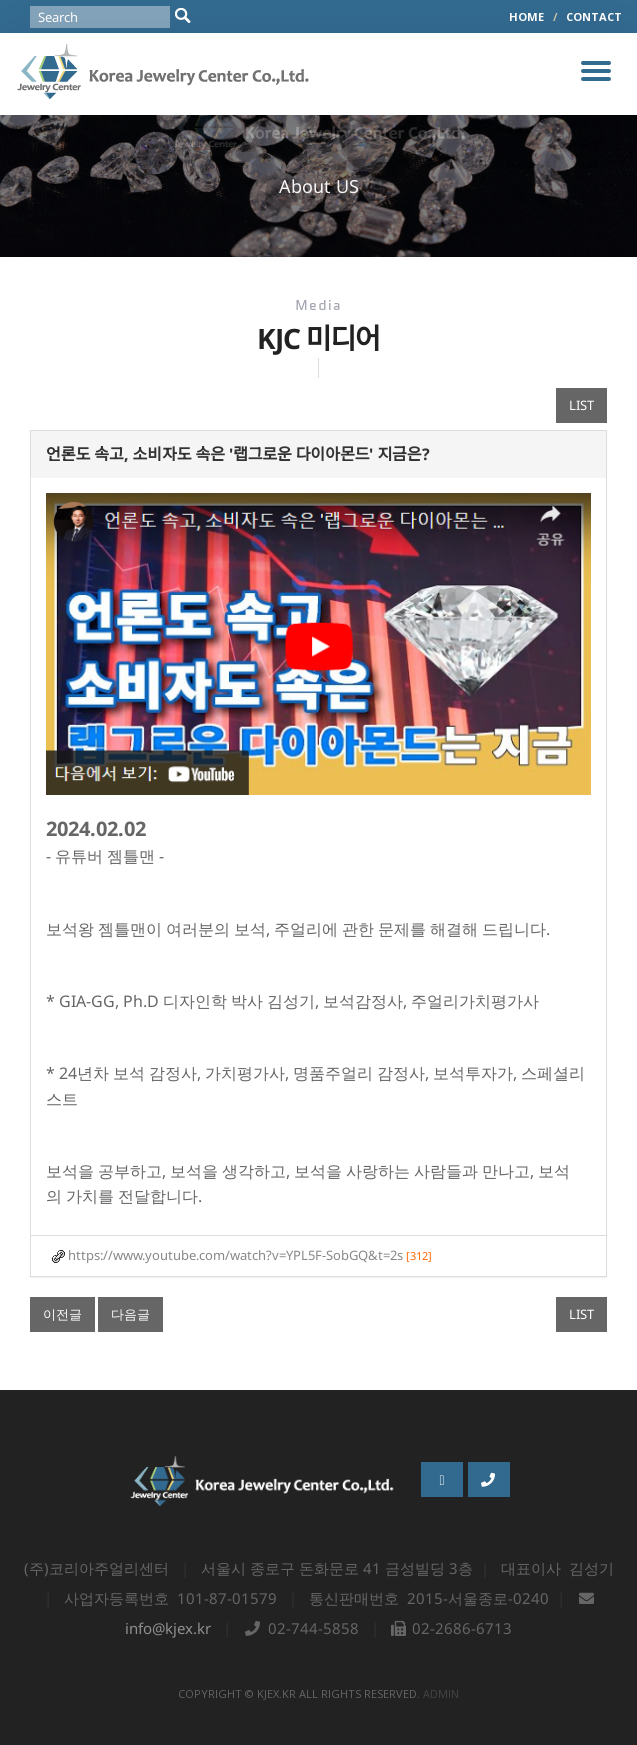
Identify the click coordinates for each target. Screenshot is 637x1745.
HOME (526, 16)
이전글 (62, 1314)
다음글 (130, 1314)
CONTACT (594, 16)
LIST (581, 405)
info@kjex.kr (168, 1628)
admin (441, 1693)
